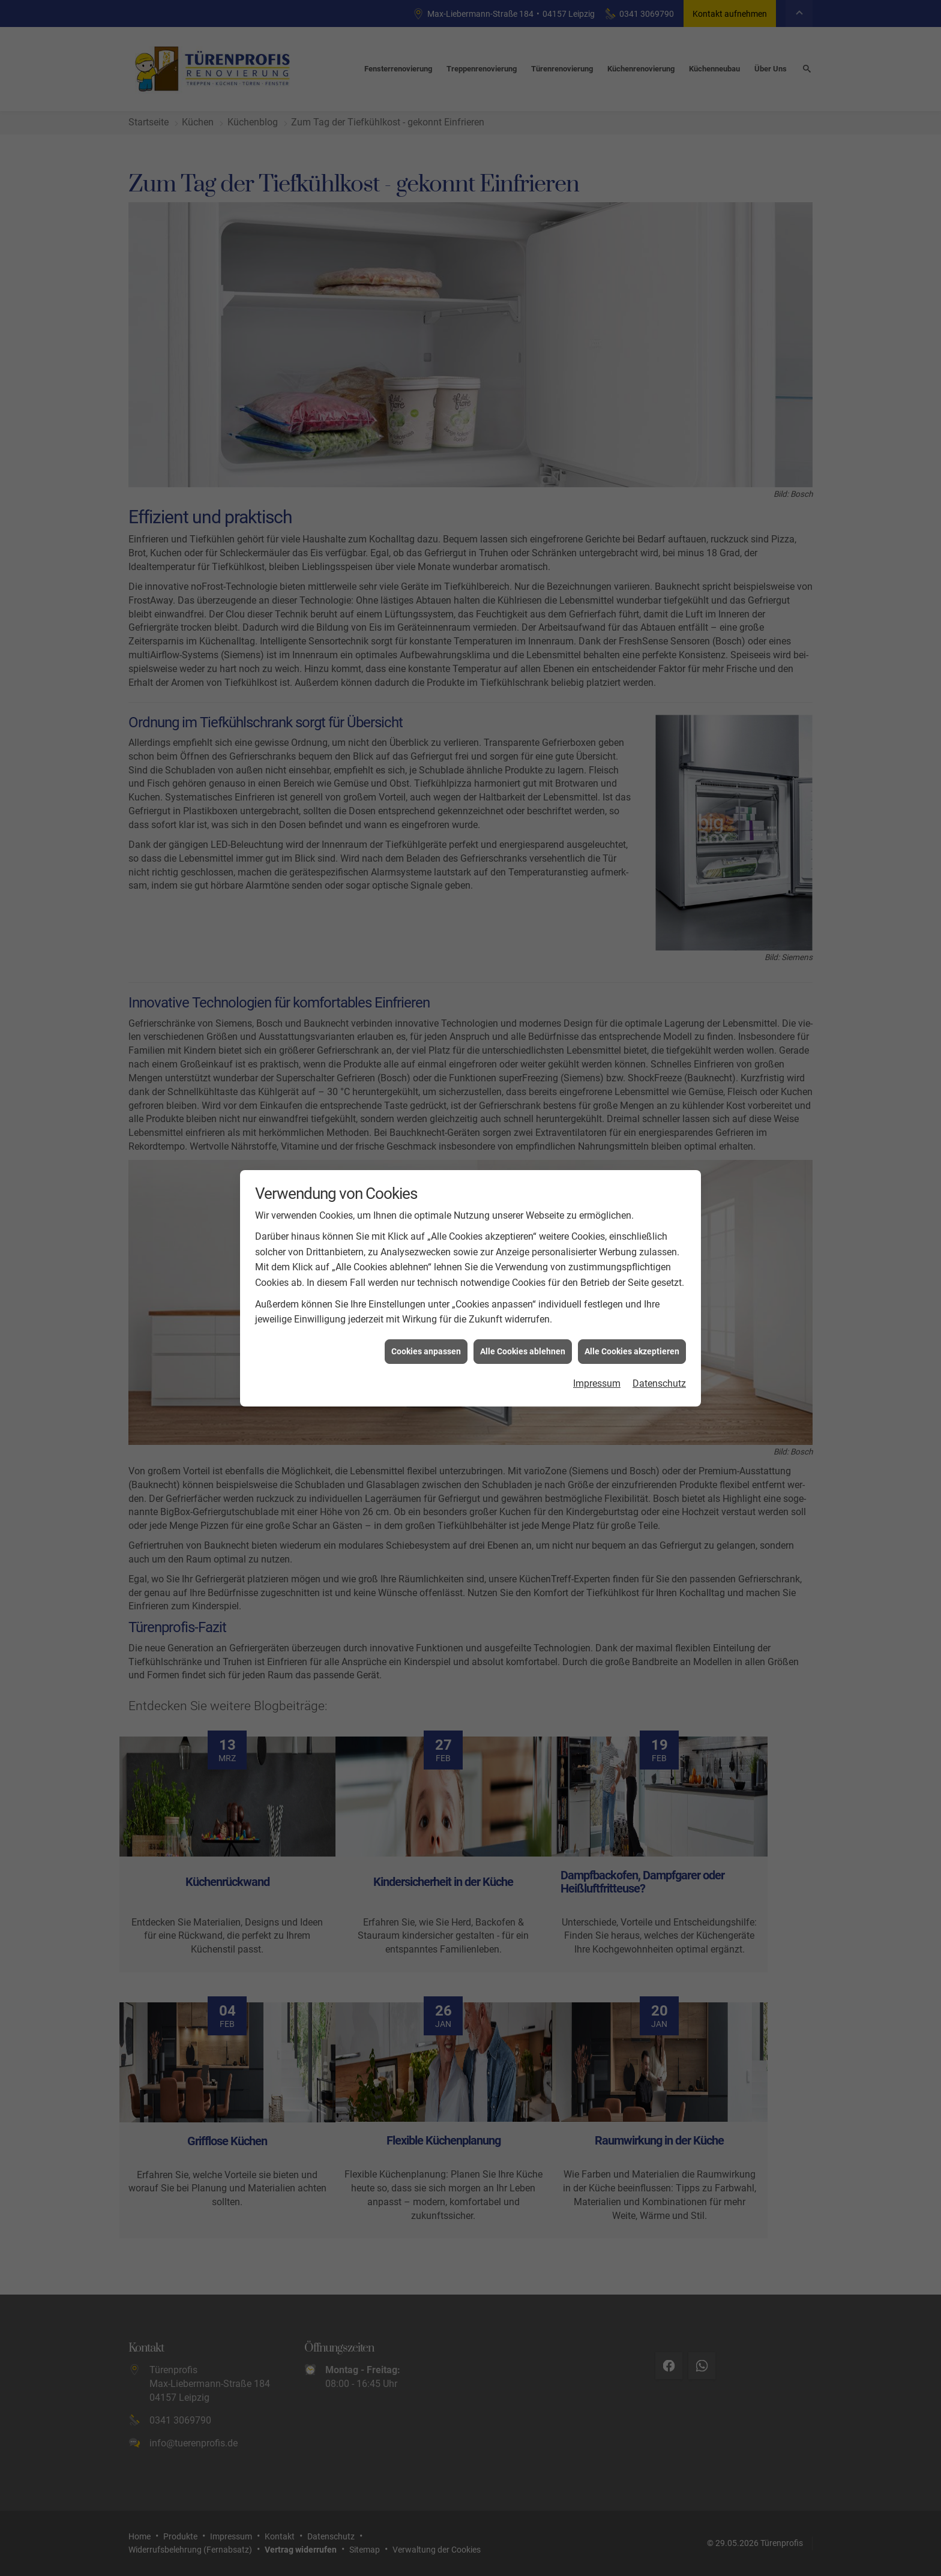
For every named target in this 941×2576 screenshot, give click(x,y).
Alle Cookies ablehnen (522, 1351)
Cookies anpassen (426, 1351)
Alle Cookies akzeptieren (632, 1351)
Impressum (597, 1383)
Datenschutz (659, 1383)
